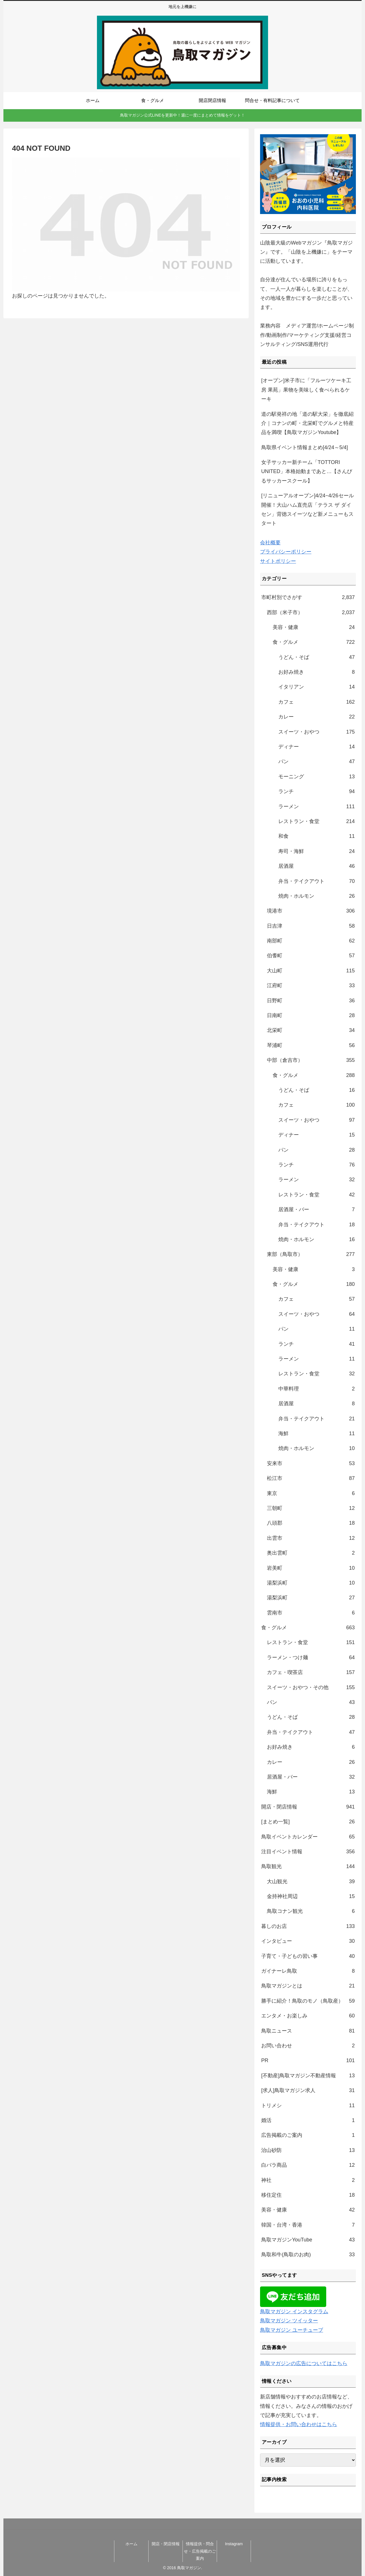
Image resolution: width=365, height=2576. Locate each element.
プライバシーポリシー (285, 552)
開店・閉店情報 (166, 2544)
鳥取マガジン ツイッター (289, 2321)
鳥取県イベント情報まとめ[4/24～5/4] (304, 447)
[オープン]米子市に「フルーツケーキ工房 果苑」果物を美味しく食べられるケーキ (306, 390)
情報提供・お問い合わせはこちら (298, 2424)
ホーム (131, 2544)
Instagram (234, 2544)
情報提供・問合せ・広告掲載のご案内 (200, 2551)
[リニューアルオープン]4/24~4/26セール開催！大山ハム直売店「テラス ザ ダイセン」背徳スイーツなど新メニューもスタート (307, 509)
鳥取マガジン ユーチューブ (291, 2330)
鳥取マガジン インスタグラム (294, 2311)
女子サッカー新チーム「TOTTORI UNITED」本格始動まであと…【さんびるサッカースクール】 (306, 471)
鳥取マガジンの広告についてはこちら (303, 2363)
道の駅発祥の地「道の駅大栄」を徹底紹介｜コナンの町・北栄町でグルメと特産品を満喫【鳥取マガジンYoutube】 (307, 423)
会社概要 (270, 542)
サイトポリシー (278, 561)
